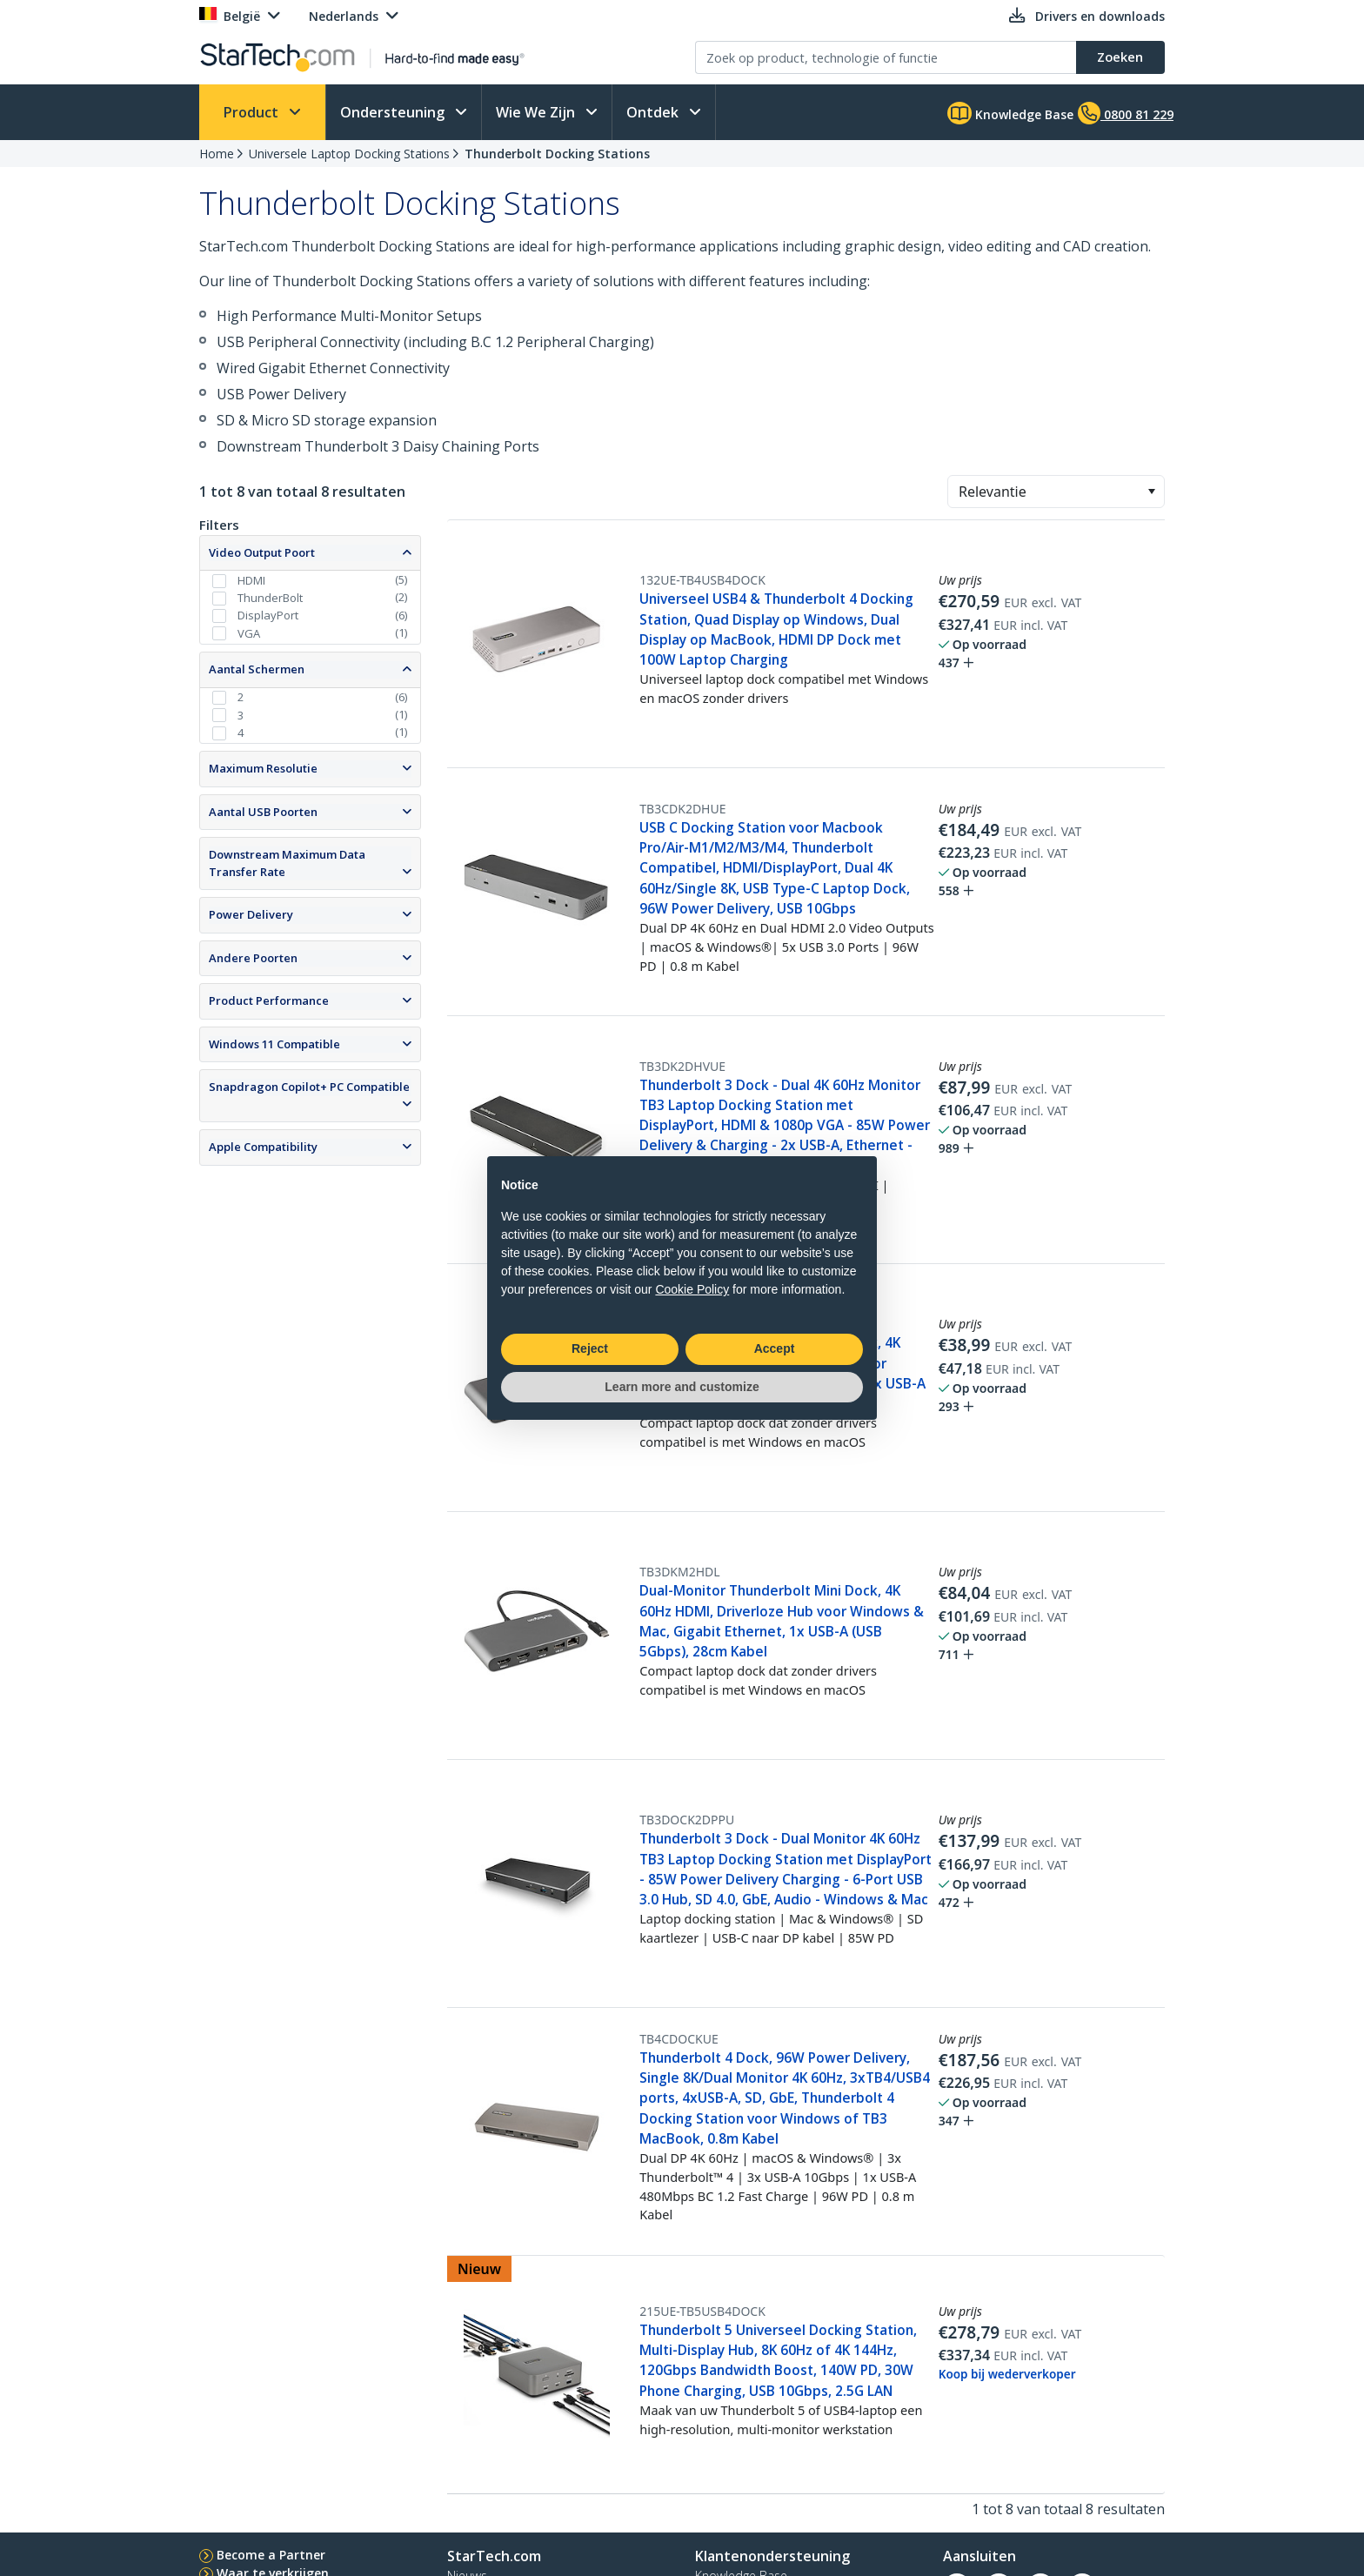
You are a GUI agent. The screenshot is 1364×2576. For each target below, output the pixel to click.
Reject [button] (590, 1348)
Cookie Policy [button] (692, 1289)
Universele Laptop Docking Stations (349, 153)
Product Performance (269, 1000)
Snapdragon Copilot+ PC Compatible (309, 1086)
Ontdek (654, 112)
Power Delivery (251, 914)
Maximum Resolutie (263, 768)
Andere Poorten (253, 958)
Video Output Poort (262, 552)
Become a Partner (271, 2554)
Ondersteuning (394, 112)
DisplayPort (267, 615)
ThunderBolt (270, 598)
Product (253, 112)
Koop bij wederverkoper (1007, 2374)
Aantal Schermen (256, 669)
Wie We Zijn (537, 112)
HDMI (251, 580)
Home (216, 153)
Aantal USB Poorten (263, 812)
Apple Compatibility (263, 1146)
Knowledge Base (1010, 113)
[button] (1151, 491)
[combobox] (1056, 491)
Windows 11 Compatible (274, 1044)
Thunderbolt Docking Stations (557, 153)
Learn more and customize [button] (682, 1387)
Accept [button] (774, 1348)
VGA (248, 633)
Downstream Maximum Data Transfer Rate (287, 863)
